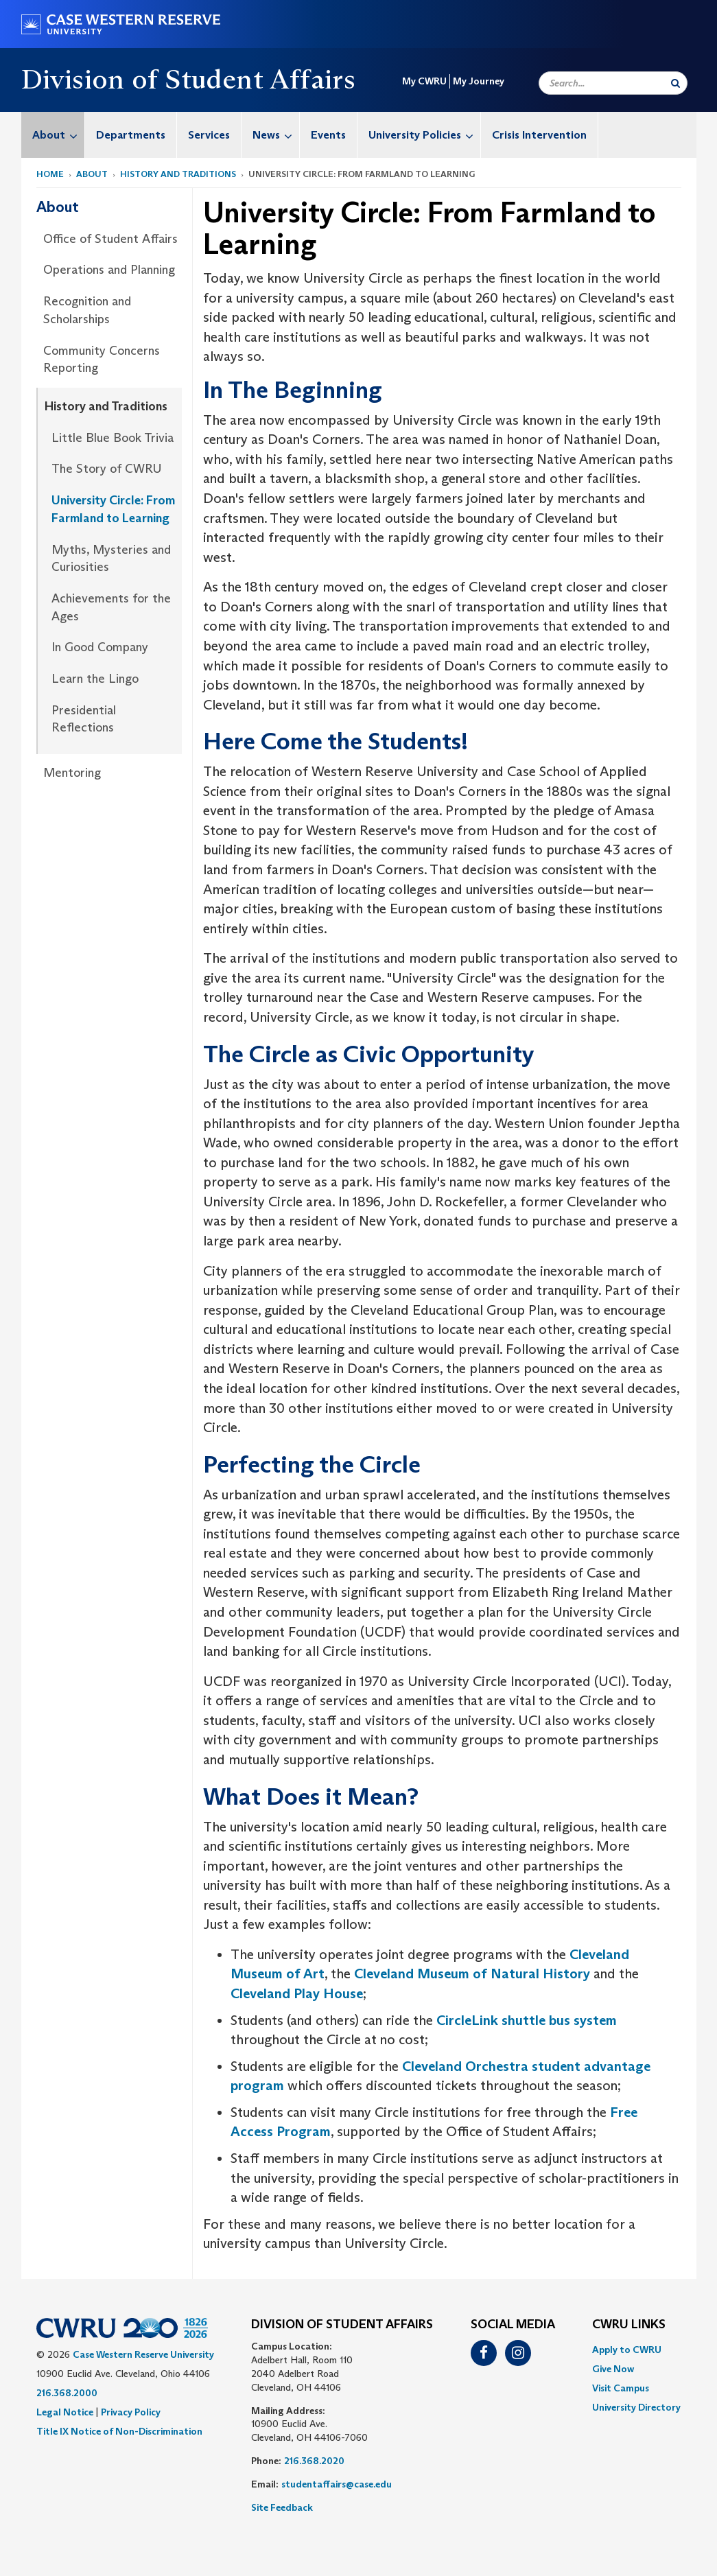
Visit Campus (620, 2388)
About (58, 135)
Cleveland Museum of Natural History (472, 1973)
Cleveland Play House (297, 1993)
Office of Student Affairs (110, 238)
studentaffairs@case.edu (336, 2484)
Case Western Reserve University (143, 2354)
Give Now (613, 2369)
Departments (130, 134)
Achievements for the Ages (111, 607)
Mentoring (72, 772)
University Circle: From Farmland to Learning (113, 509)
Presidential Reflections (83, 719)
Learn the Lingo (95, 678)
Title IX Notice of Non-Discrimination (119, 2431)
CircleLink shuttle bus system (526, 2020)
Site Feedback (282, 2507)
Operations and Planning (109, 269)
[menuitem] (53, 135)
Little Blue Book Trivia (112, 437)
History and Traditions (178, 174)
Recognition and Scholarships (87, 310)
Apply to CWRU (626, 2349)
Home (50, 174)
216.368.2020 (314, 2461)
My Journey (478, 81)
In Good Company (99, 647)
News (275, 135)
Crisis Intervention (539, 134)
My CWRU (424, 81)
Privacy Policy (131, 2412)
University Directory (636, 2407)
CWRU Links (629, 2325)
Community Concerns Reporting (101, 359)
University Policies (424, 135)
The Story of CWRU (106, 468)
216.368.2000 (66, 2393)
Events (328, 134)
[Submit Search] (675, 83)
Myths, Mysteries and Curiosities (111, 558)
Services (209, 134)
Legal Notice (64, 2412)
